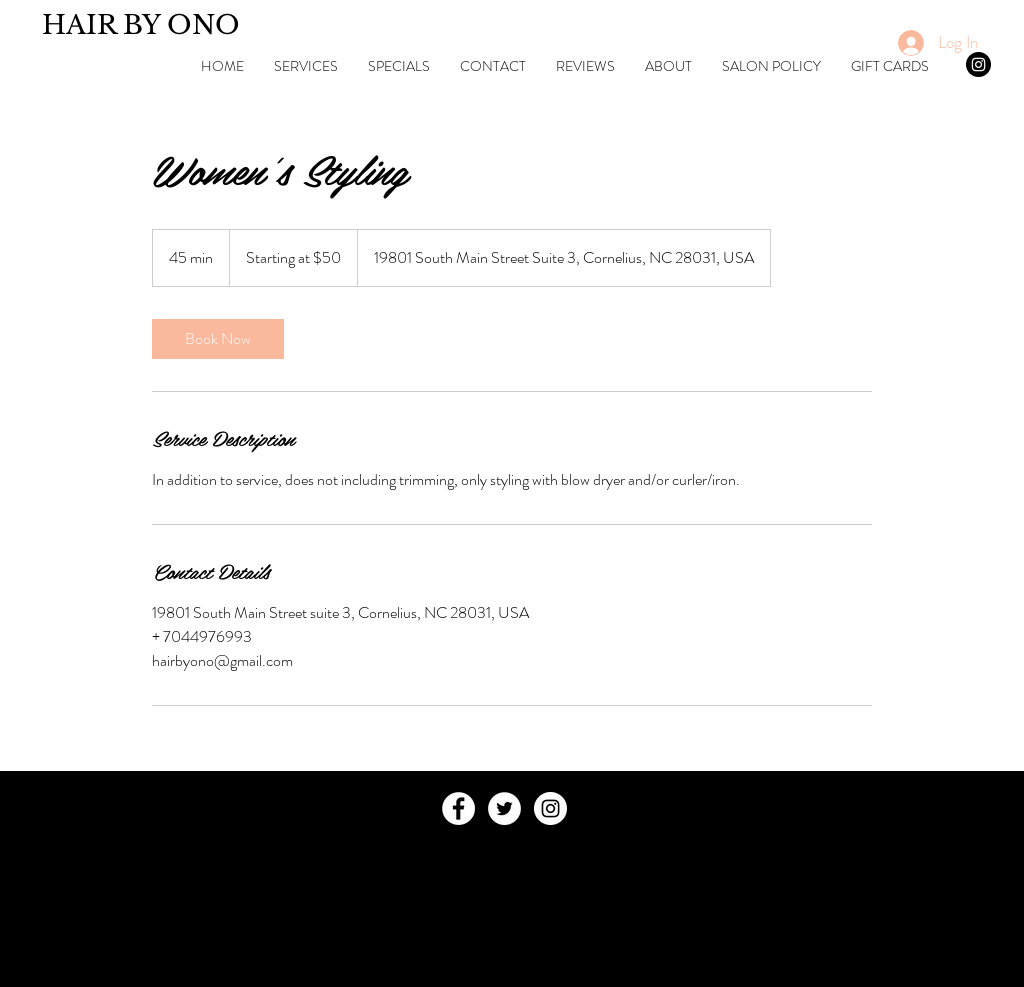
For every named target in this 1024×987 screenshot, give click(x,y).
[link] (218, 339)
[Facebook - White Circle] (458, 808)
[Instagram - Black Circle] (978, 64)
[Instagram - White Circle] (550, 808)
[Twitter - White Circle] (504, 808)
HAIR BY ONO (141, 25)
